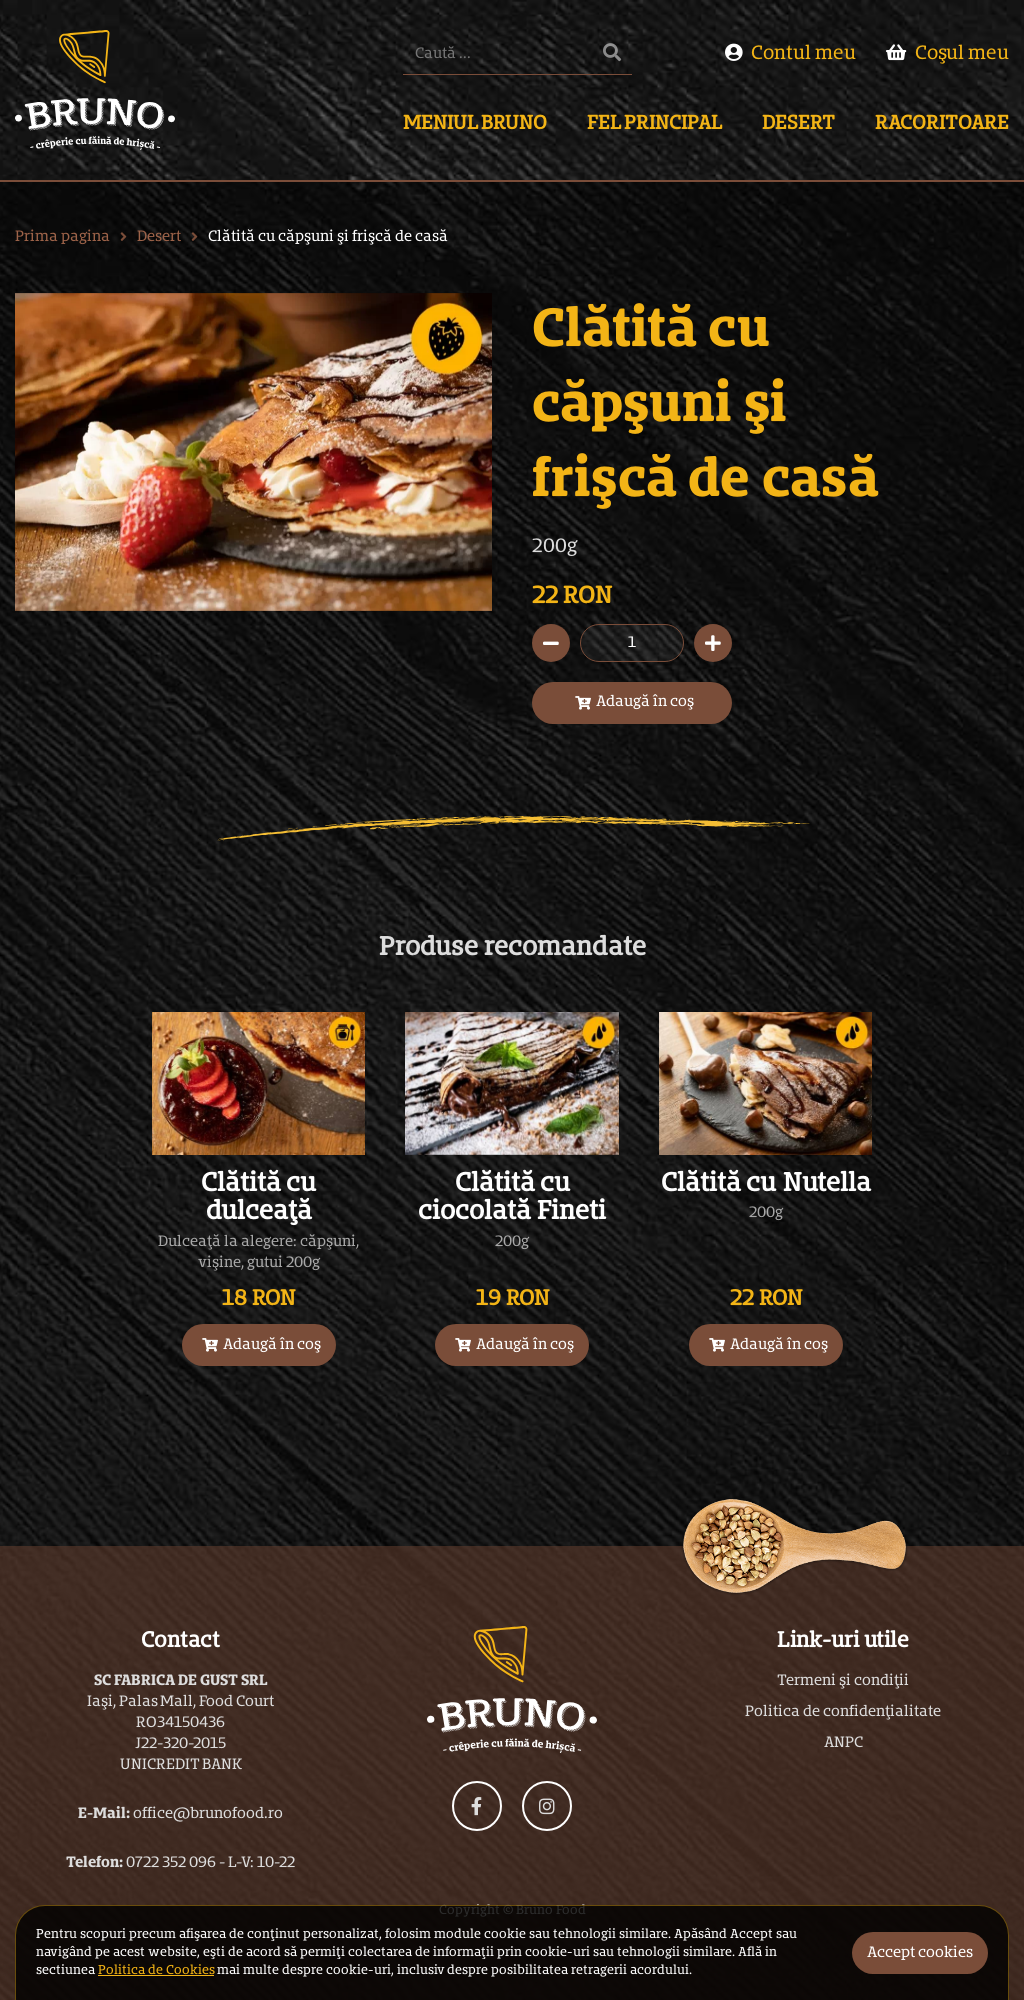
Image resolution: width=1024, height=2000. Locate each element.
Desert (798, 124)
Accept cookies (920, 1953)
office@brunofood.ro (208, 1814)
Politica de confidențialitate (843, 1712)
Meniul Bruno (475, 124)
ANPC (843, 1743)
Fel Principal (654, 124)
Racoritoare (942, 124)
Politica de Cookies (156, 1971)
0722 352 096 (171, 1863)
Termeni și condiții (843, 1681)
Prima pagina (62, 237)
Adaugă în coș (634, 702)
